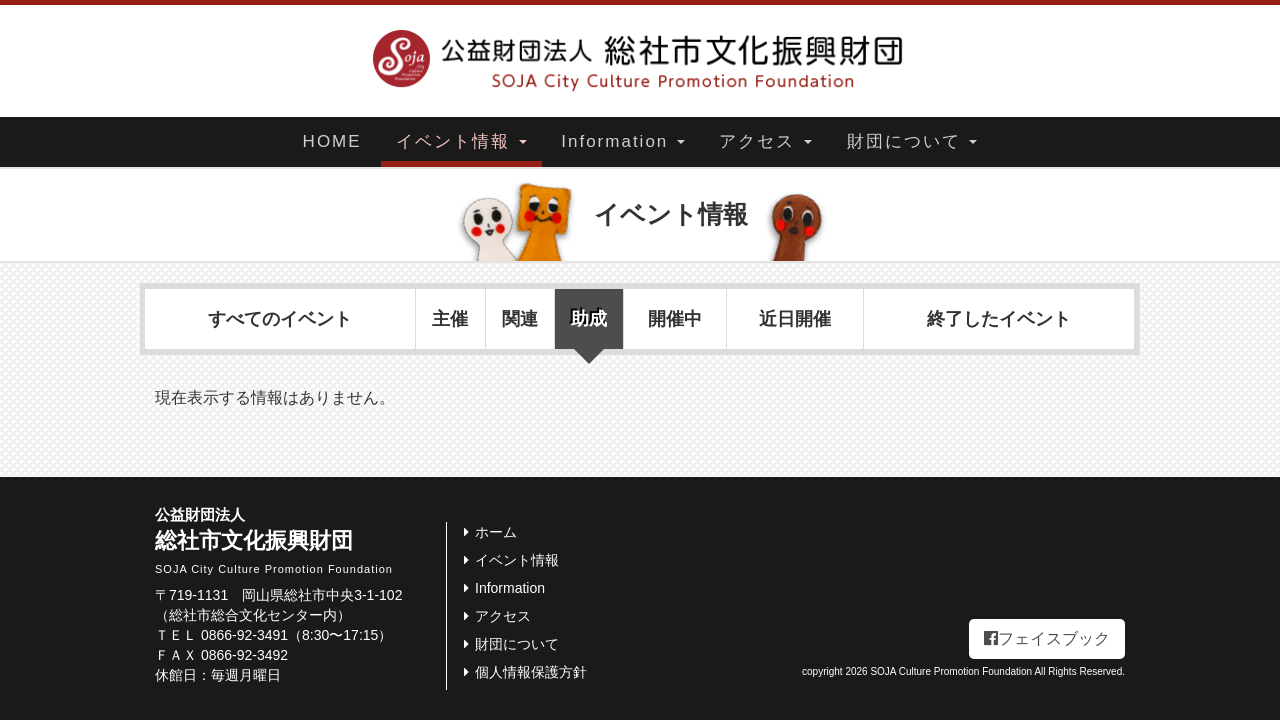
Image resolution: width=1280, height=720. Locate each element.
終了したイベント (999, 319)
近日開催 (795, 319)
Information (623, 141)
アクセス (765, 141)
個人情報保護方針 (522, 672)
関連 (520, 319)
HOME (332, 141)
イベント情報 (461, 141)
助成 (589, 319)
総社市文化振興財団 (300, 541)
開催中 (675, 319)
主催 (450, 319)
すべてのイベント (280, 319)
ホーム (487, 532)
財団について (912, 141)
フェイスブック (1047, 638)
